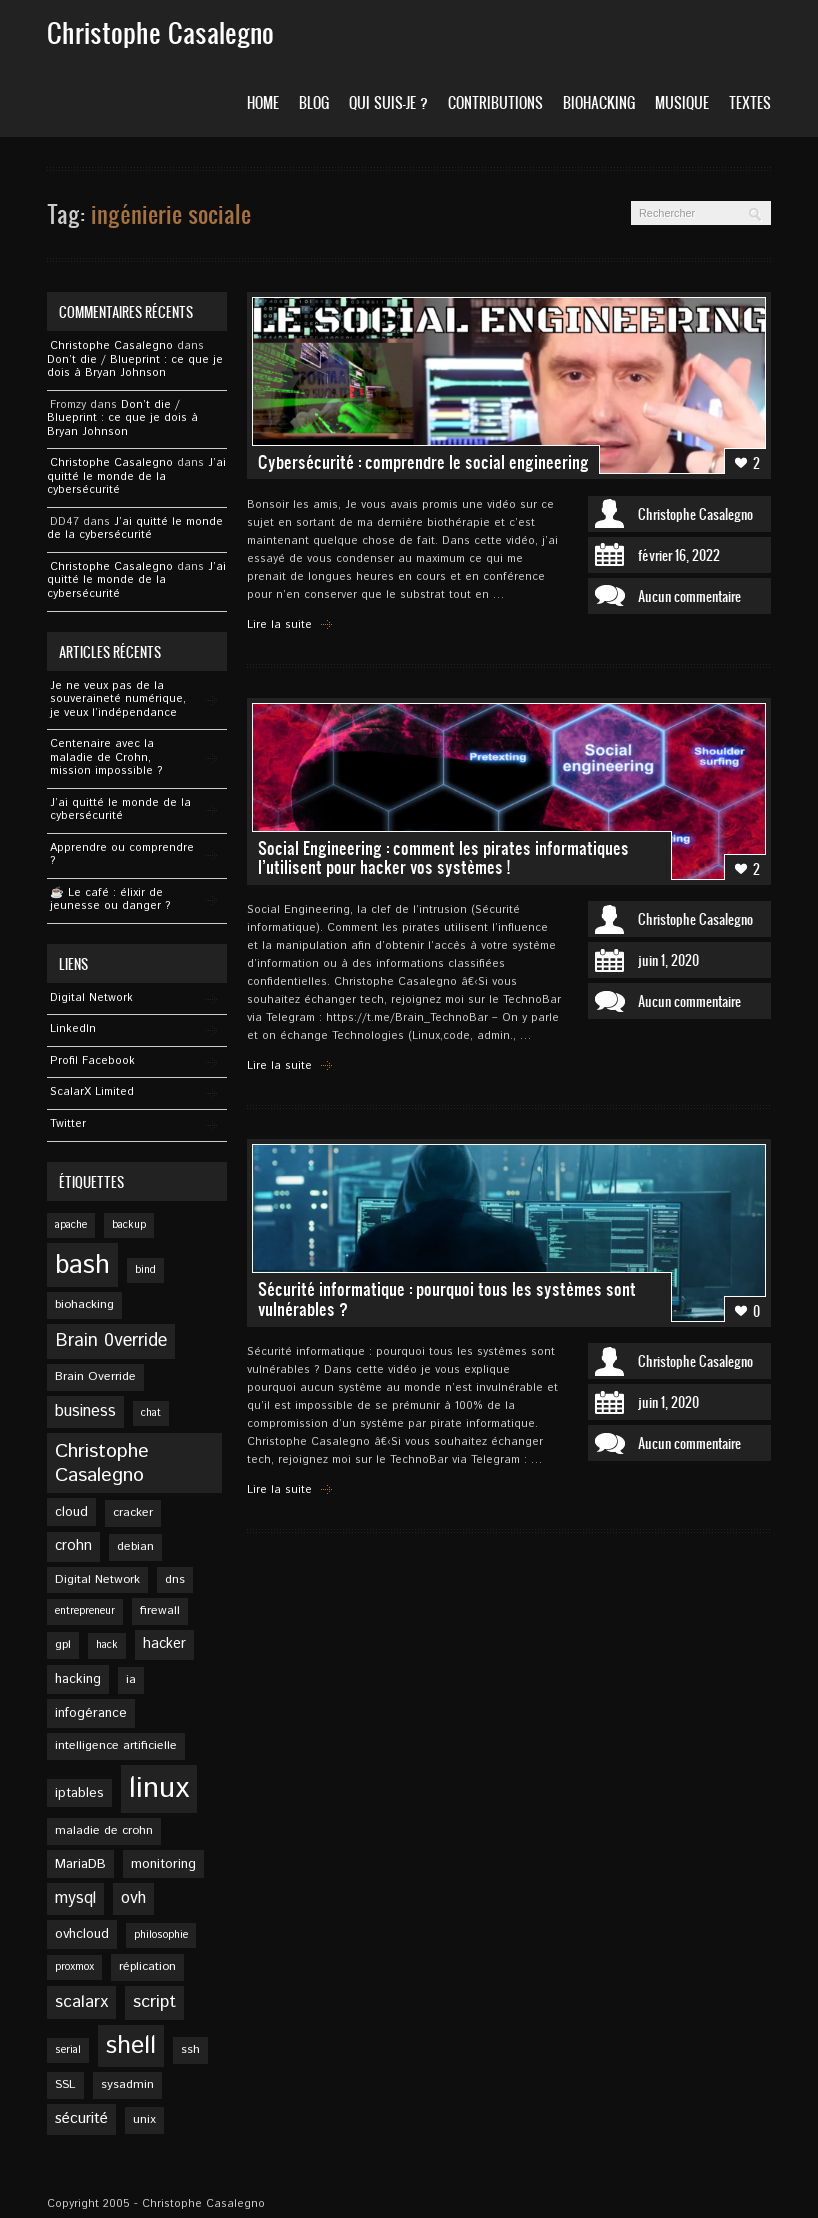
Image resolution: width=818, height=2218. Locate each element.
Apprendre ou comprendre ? (122, 855)
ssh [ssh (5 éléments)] (190, 2049)
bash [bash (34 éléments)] (82, 1265)
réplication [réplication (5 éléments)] (147, 1966)
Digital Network (91, 998)
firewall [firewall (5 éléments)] (160, 1610)
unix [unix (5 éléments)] (144, 2119)
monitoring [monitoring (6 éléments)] (163, 1864)
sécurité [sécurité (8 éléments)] (81, 2119)
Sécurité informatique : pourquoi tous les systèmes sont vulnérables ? (447, 1298)
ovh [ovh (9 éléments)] (133, 1898)
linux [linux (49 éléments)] (159, 1788)
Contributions (495, 102)
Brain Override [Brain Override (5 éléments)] (95, 1376)
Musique (682, 102)
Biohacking (599, 102)
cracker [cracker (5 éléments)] (133, 1512)
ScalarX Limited (92, 1092)
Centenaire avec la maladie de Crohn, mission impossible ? (106, 757)
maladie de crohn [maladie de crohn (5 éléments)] (104, 1830)
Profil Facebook (92, 1061)
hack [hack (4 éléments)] (107, 1645)
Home (263, 102)
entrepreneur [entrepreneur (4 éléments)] (85, 1611)
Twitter (68, 1124)
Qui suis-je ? (388, 102)
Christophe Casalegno (111, 346)
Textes (750, 102)
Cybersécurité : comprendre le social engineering (423, 462)
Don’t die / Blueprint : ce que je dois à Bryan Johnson (135, 367)
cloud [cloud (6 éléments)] (71, 1512)
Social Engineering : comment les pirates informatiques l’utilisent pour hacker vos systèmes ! (443, 857)
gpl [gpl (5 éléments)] (63, 1644)
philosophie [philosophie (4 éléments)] (161, 1935)
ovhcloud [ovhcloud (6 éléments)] (82, 1934)
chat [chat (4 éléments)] (151, 1413)
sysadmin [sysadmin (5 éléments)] (127, 2084)
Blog (314, 102)
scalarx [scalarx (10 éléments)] (81, 2002)
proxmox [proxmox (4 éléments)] (74, 1967)
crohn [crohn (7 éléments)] (73, 1546)
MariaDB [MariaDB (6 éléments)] (80, 1864)
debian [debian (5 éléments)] (135, 1546)
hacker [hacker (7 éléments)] (164, 1644)
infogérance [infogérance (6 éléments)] (91, 1713)
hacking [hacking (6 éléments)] (78, 1679)
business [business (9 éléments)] (85, 1411)
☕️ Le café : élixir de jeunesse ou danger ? (110, 900)
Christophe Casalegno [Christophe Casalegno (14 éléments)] (102, 1463)
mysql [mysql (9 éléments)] (75, 1898)
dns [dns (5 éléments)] (175, 1579)
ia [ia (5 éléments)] (131, 1679)
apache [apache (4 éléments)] (71, 1225)
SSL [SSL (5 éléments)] (65, 2084)
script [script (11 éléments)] (154, 2002)
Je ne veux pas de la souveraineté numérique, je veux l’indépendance (118, 699)
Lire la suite (279, 625)
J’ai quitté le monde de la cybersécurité (136, 476)
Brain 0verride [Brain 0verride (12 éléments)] (111, 1341)
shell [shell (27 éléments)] (131, 2046)
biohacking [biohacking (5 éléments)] (84, 1304)
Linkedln (73, 1029)
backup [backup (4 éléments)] (129, 1225)
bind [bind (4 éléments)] (145, 1270)
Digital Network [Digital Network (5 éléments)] (97, 1579)
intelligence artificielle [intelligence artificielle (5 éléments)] (116, 1745)
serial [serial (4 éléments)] (68, 2050)
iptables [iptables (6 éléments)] (79, 1793)
